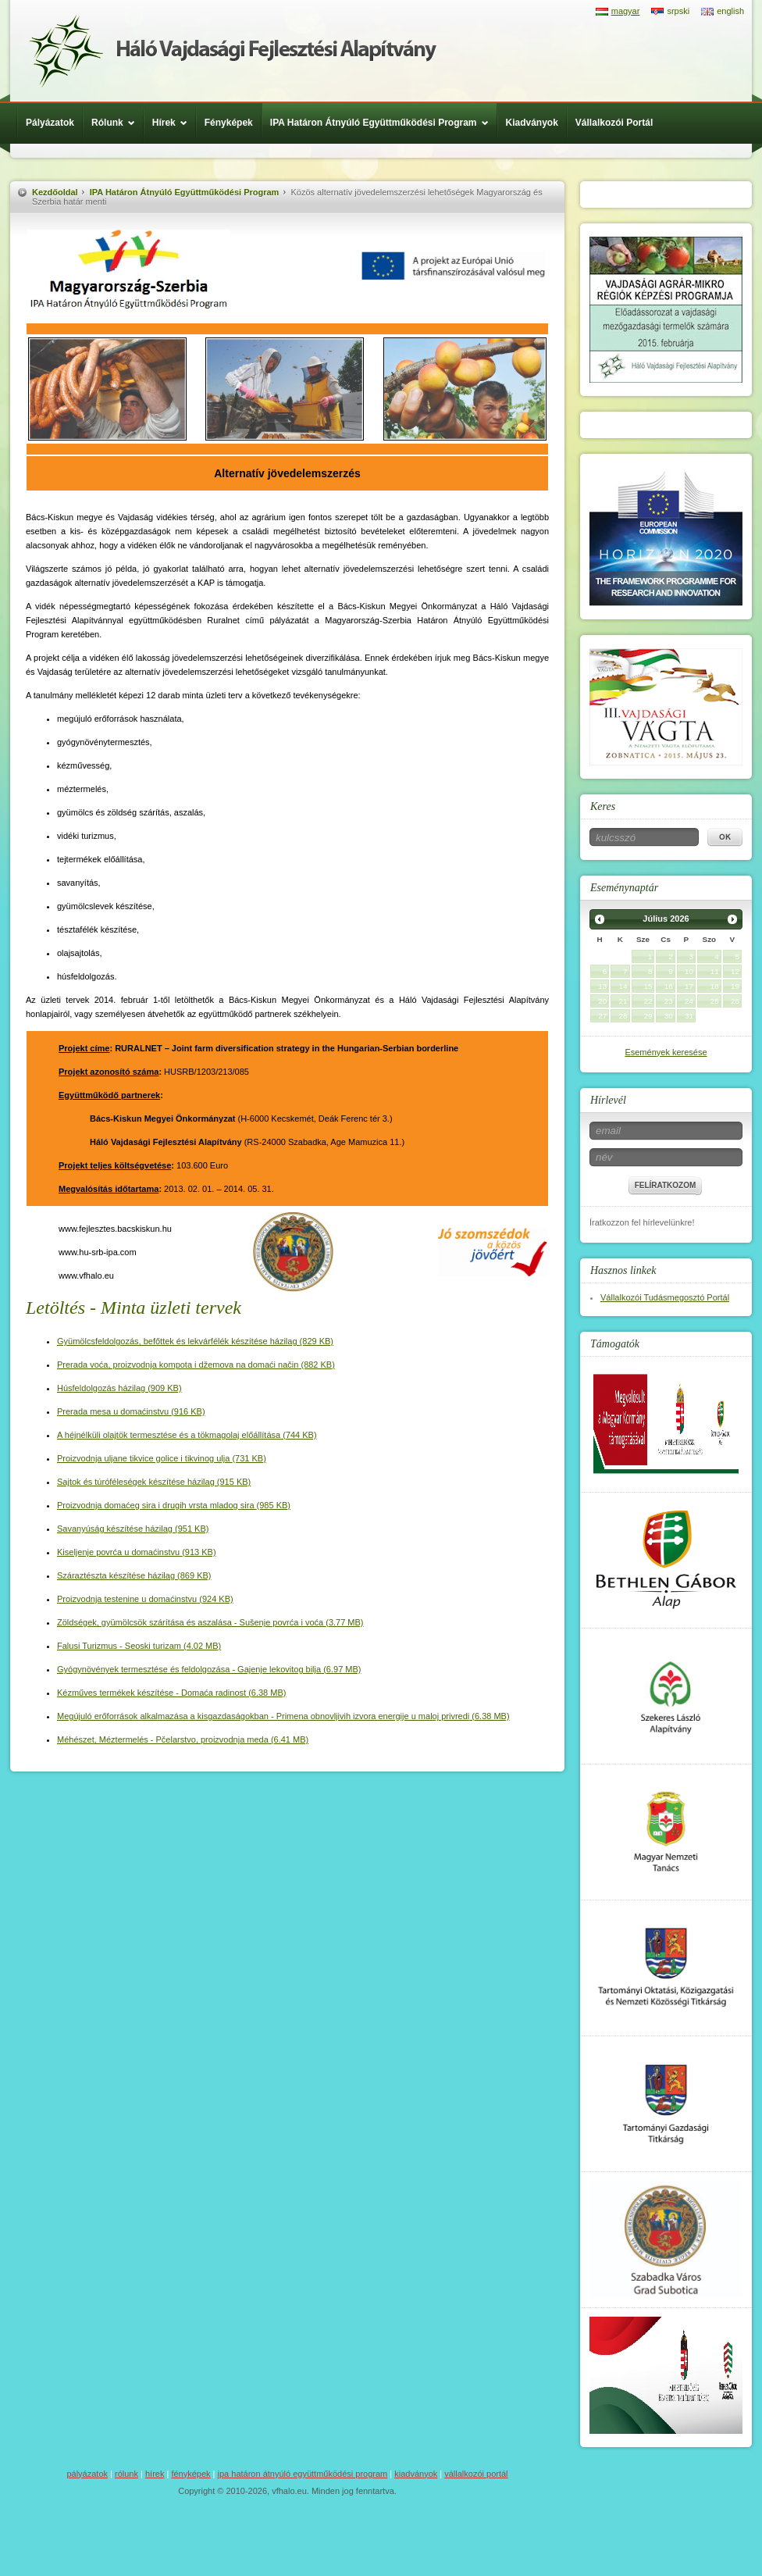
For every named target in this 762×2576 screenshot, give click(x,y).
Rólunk (117, 123)
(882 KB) (196, 1364)
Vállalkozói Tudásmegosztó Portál (664, 1297)
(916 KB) (131, 1411)
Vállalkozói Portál (614, 122)
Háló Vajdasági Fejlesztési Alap (232, 50)
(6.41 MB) (182, 1739)
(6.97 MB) (209, 1669)
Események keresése (666, 1052)
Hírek (173, 123)
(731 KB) (161, 1458)
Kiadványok (532, 122)
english (730, 11)
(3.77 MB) (210, 1622)
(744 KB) (187, 1435)
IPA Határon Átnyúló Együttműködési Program (383, 123)
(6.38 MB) (171, 1692)
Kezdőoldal (55, 192)
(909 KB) (119, 1388)
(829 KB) (195, 1341)
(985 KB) (173, 1505)
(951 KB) (132, 1528)
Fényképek (229, 122)
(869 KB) (134, 1575)
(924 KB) (145, 1599)
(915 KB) (154, 1481)
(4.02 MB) (139, 1645)
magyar (625, 11)
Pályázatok (50, 122)
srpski (678, 11)
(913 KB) (136, 1552)
